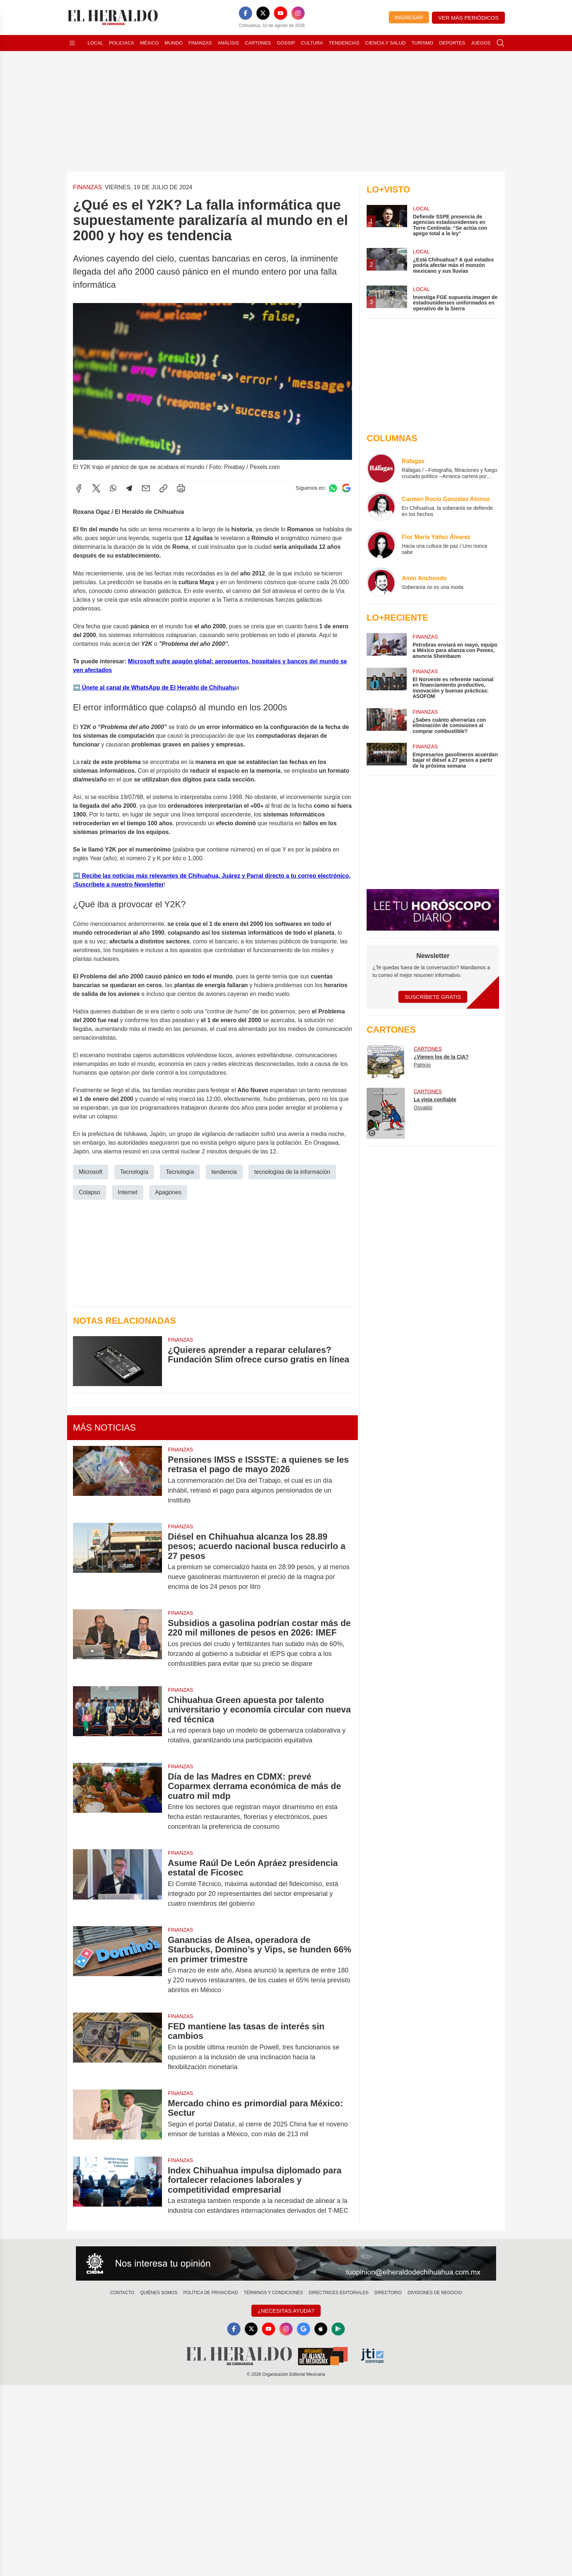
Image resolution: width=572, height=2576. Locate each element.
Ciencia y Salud (385, 43)
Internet (128, 1192)
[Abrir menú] (72, 43)
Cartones (258, 43)
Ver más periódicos (468, 18)
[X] (263, 13)
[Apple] (321, 2329)
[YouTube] (280, 13)
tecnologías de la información (292, 1172)
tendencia (224, 1172)
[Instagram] (298, 13)
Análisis (228, 43)
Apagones (168, 1192)
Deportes (452, 43)
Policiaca (121, 43)
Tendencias (344, 43)
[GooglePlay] (338, 2329)
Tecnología (134, 1172)
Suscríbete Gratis (433, 997)
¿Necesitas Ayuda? (286, 2311)
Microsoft (91, 1172)
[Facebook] (245, 13)
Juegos (480, 43)
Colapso (89, 1192)
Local (95, 43)
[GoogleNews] (303, 2329)
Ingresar (409, 17)
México (149, 43)
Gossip (286, 43)
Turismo (422, 43)
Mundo (173, 43)
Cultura (312, 43)
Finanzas (200, 43)
